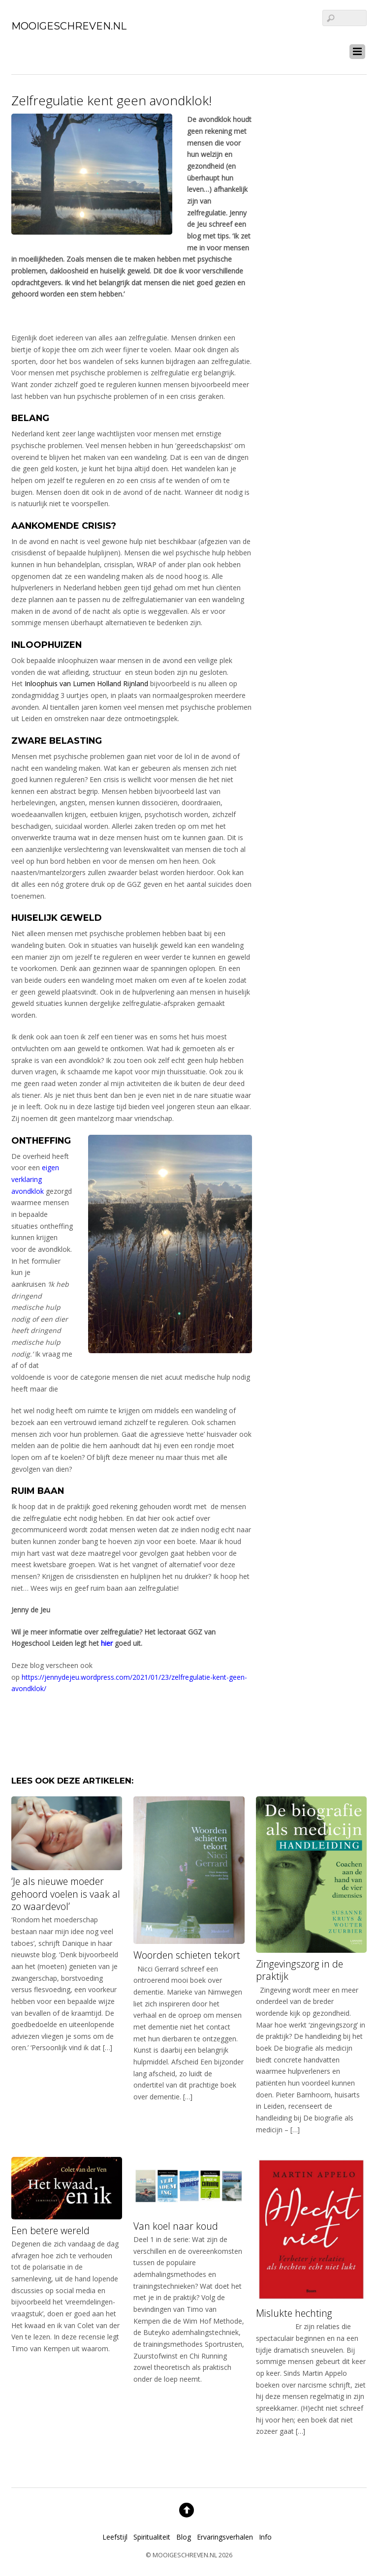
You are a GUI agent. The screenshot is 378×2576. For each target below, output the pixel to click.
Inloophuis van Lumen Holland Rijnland (86, 683)
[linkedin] (36, 49)
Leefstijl (114, 2537)
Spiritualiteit (151, 2537)
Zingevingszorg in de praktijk (299, 1970)
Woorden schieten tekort (186, 1955)
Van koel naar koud (175, 2226)
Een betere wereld (50, 2230)
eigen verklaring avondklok (35, 1179)
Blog (183, 2537)
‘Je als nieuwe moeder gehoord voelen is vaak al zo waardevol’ (65, 1894)
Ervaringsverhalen (225, 2537)
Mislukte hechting (294, 2313)
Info (265, 2537)
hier (107, 1643)
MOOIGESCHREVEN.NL (185, 2555)
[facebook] (18, 49)
